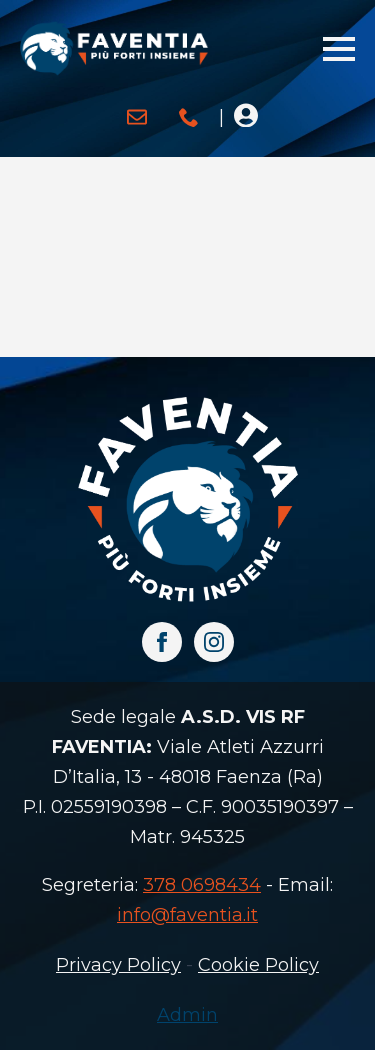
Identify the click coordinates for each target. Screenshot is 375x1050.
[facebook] (162, 642)
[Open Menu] (339, 49)
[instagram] (214, 642)
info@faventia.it (187, 915)
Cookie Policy (258, 965)
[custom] (137, 117)
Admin (187, 1015)
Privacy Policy (118, 965)
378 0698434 (202, 885)
